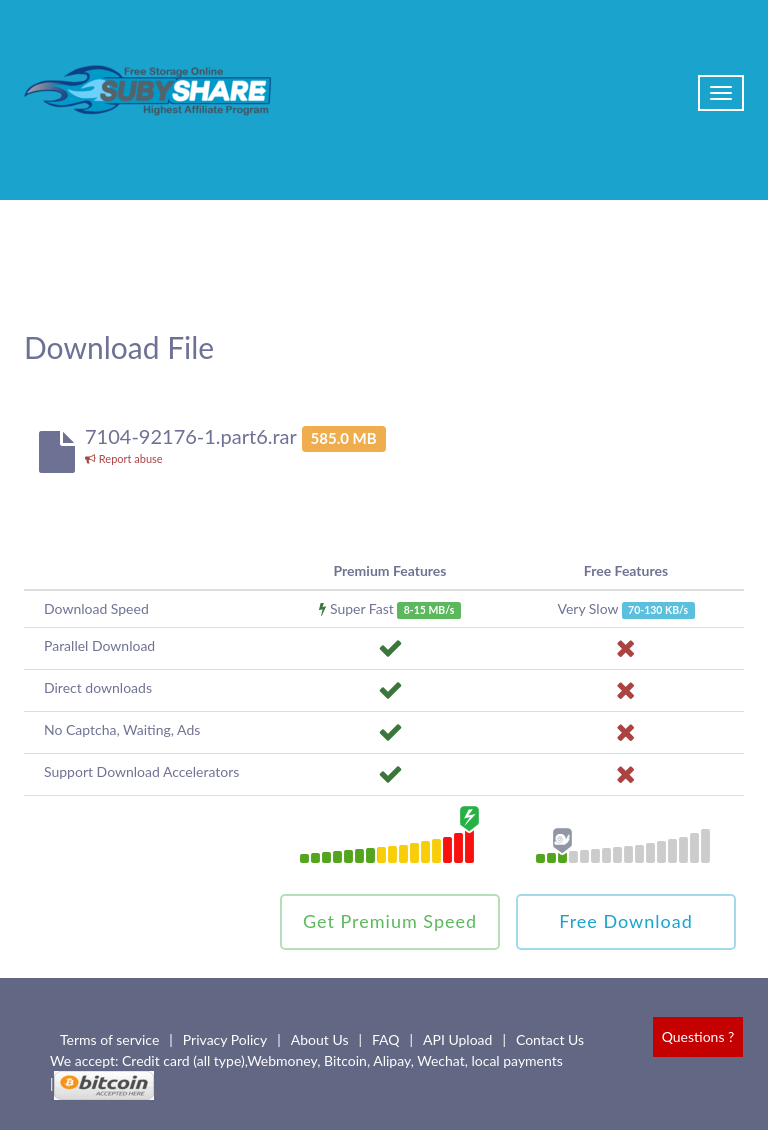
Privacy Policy (225, 1039)
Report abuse (124, 458)
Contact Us (550, 1039)
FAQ (386, 1039)
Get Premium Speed (390, 921)
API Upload (457, 1039)
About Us (320, 1039)
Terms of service (109, 1039)
